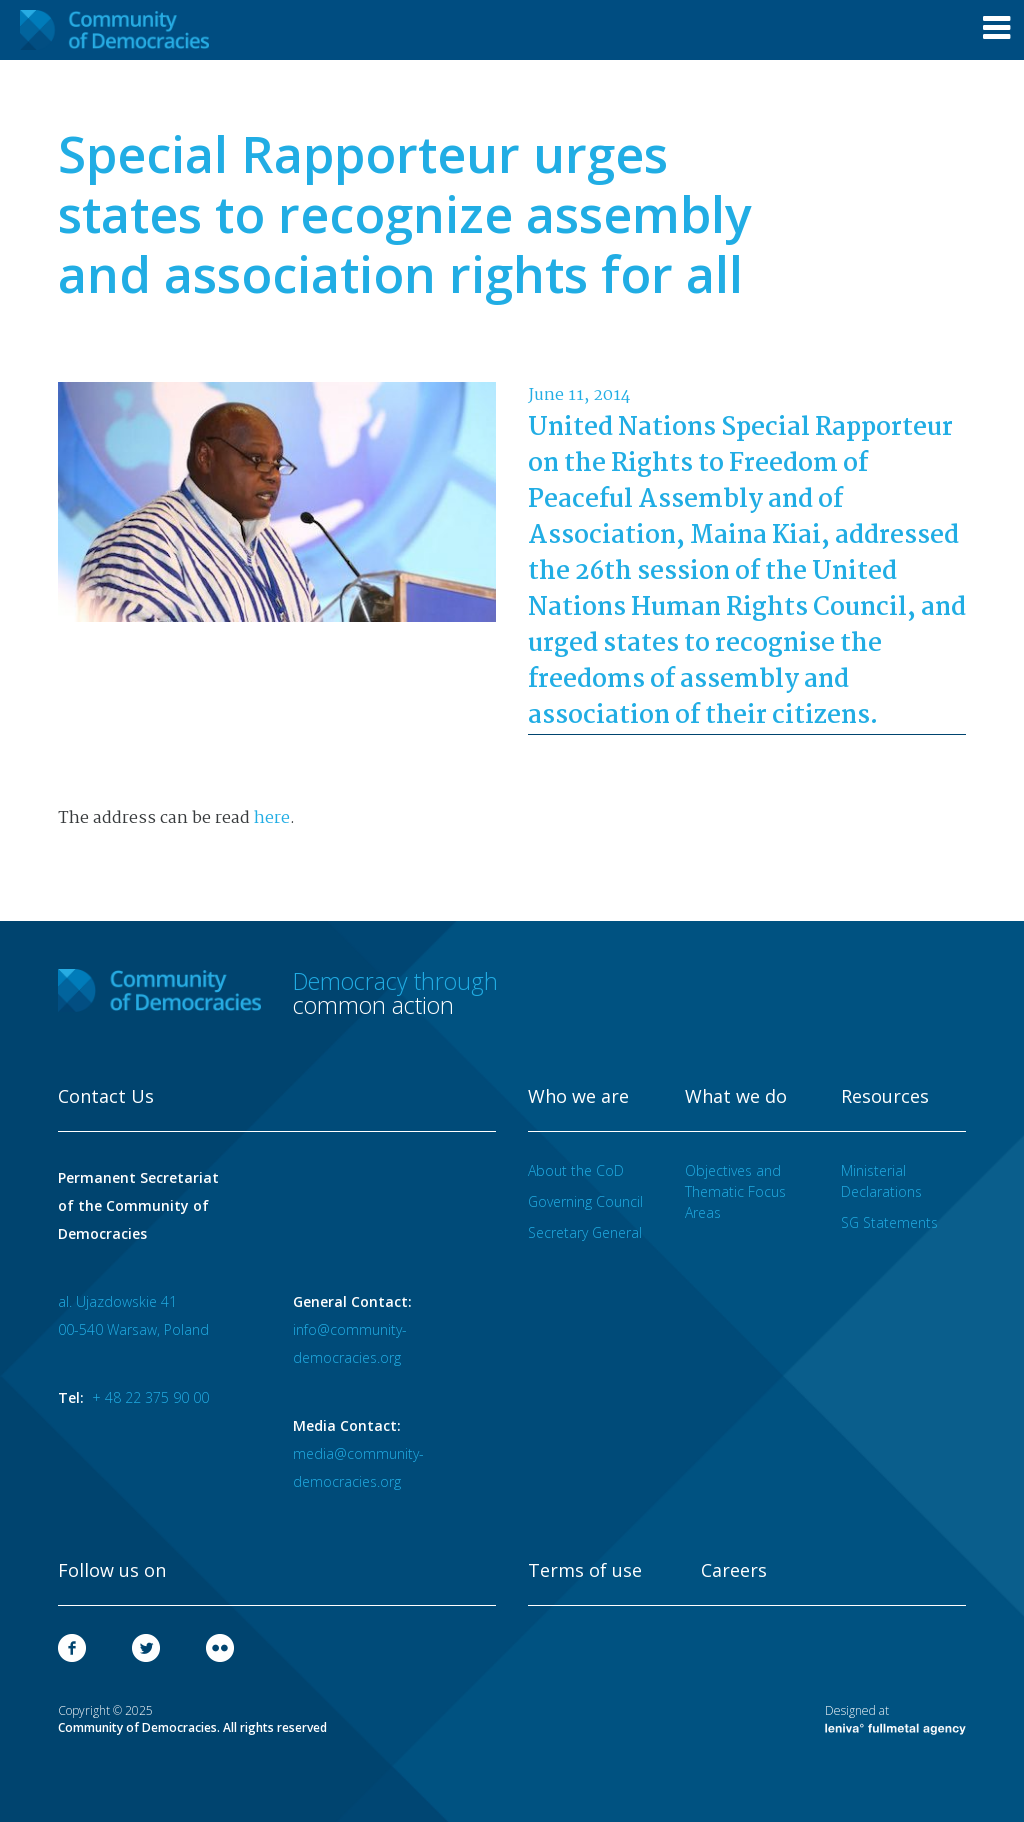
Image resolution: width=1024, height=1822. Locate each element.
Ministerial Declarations (881, 1181)
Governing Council (585, 1201)
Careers (734, 1571)
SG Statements (889, 1222)
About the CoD (576, 1170)
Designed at (895, 1719)
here (272, 818)
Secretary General (585, 1232)
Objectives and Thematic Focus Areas (735, 1191)
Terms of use (585, 1571)
